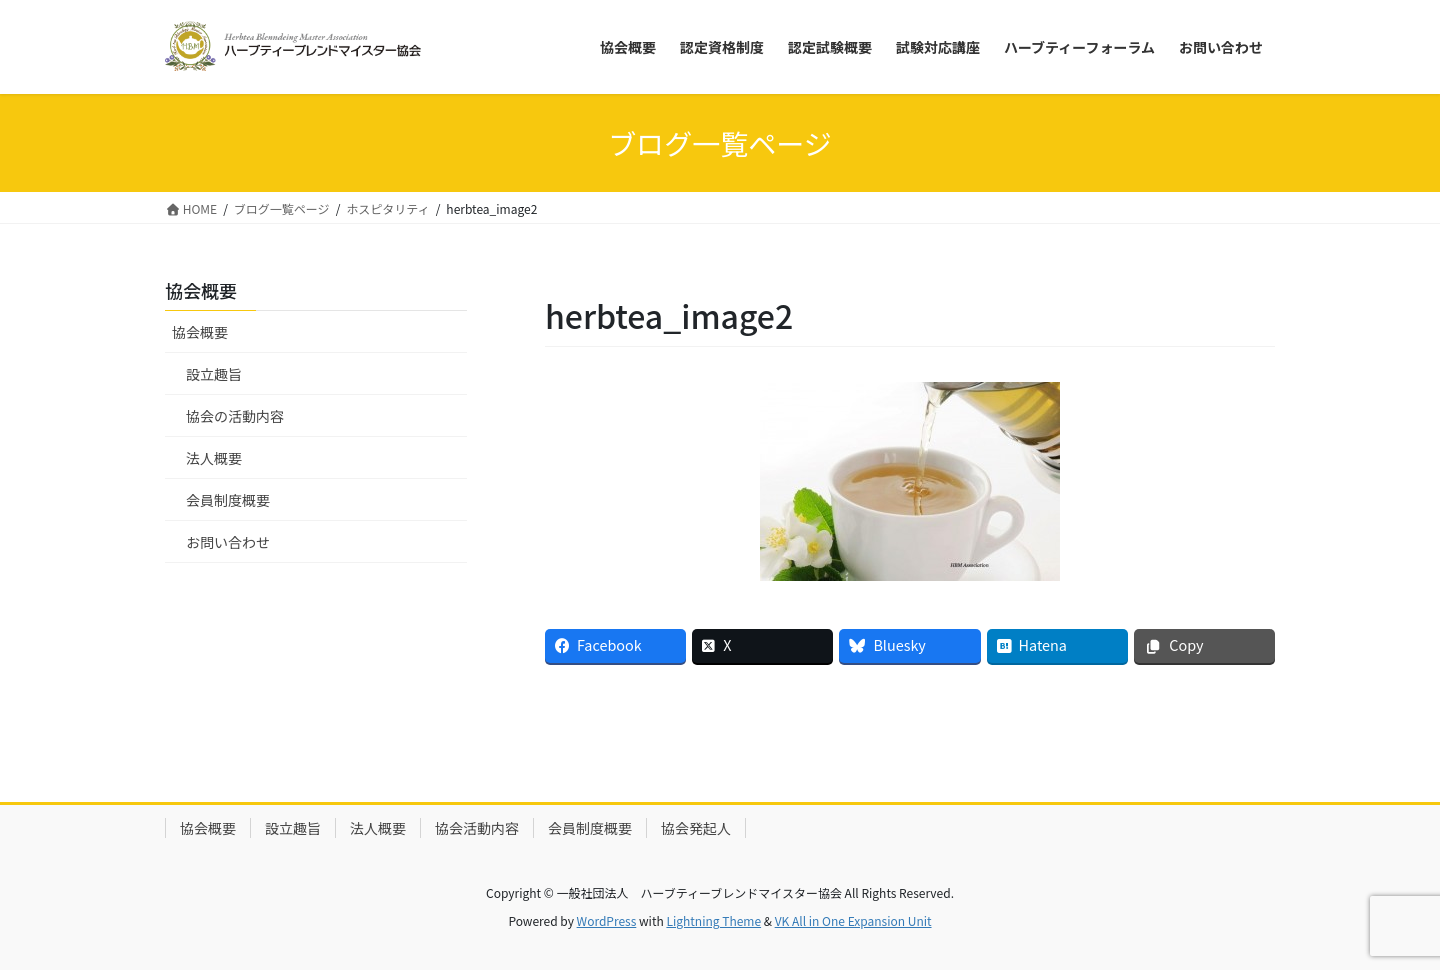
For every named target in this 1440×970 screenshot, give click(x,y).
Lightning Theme (713, 920)
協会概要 (200, 332)
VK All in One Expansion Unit (853, 920)
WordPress (607, 920)
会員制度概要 (228, 500)
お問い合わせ (228, 542)
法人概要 (214, 458)
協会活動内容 (477, 828)
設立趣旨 (214, 374)
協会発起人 (696, 828)
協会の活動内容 (235, 416)
